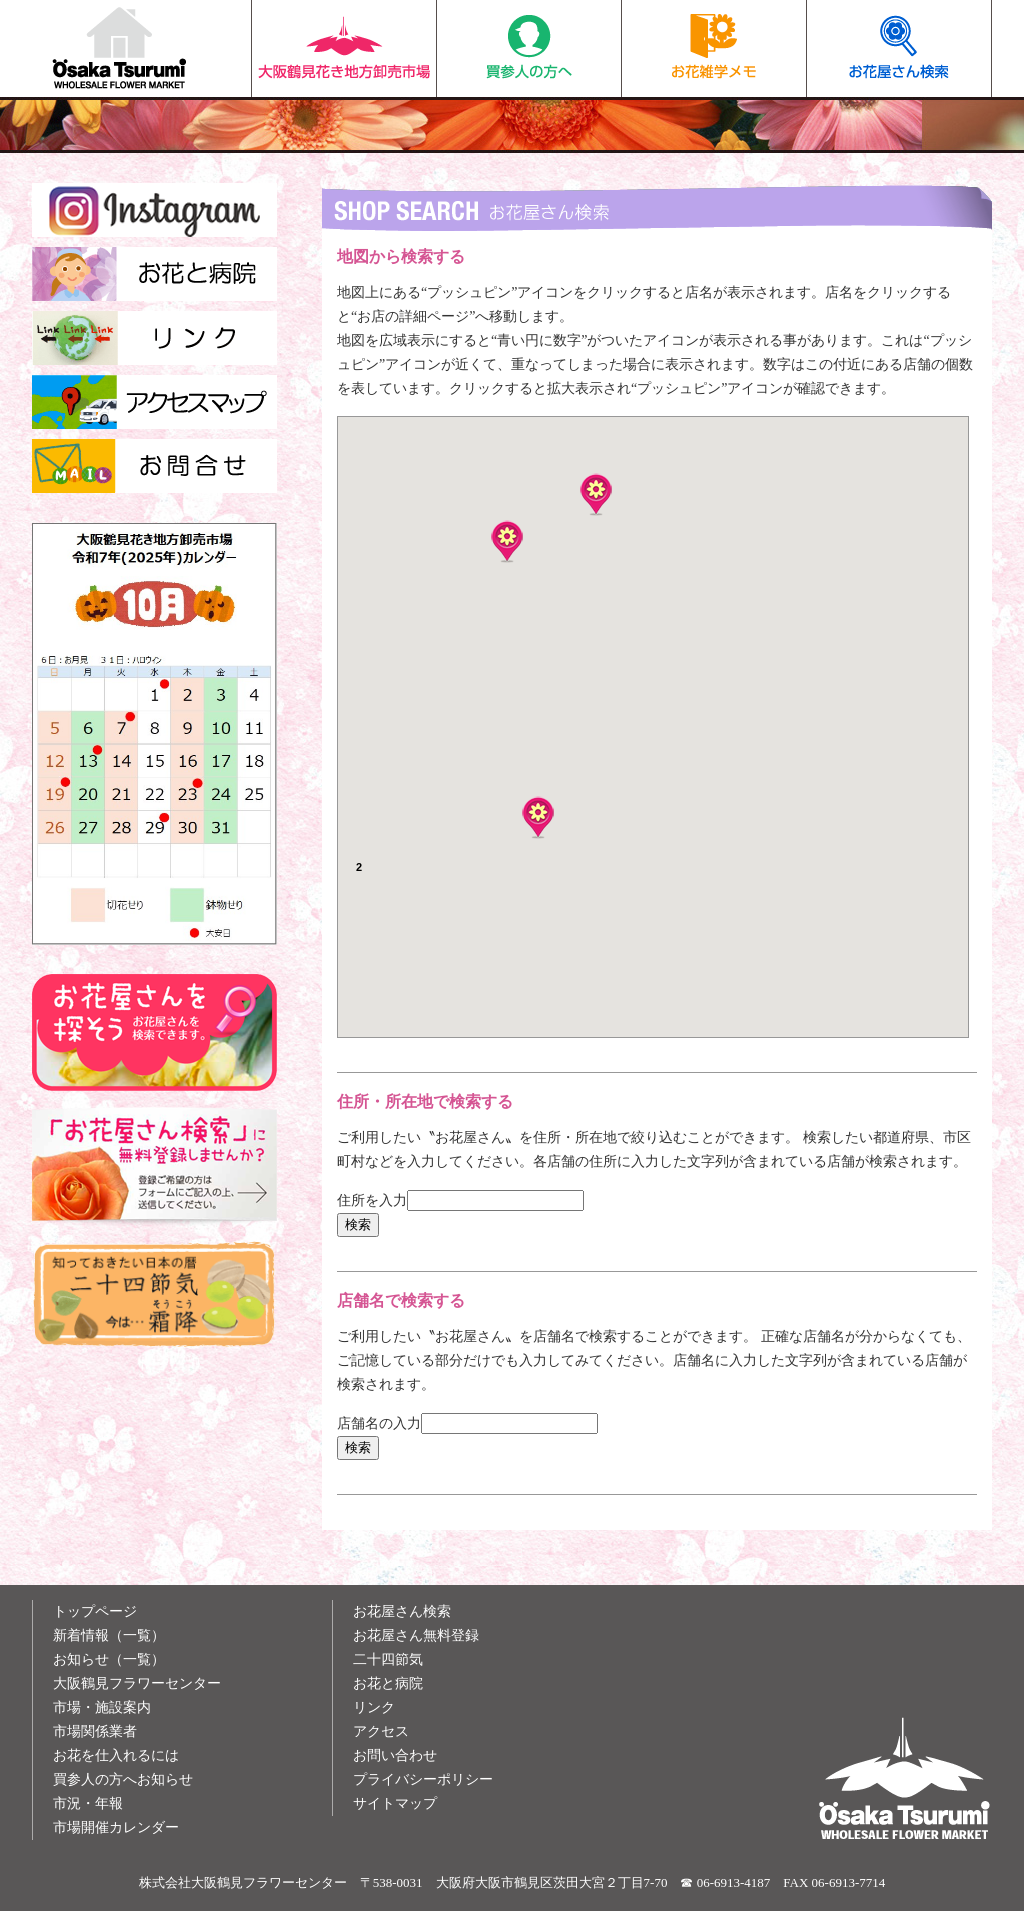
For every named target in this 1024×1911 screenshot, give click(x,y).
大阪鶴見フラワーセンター (137, 1683)
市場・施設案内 (102, 1707)
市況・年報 (88, 1803)
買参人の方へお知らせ (123, 1779)
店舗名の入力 (379, 1423)
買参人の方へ (529, 48)
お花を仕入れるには (116, 1755)
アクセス (381, 1731)
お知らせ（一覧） (109, 1659)
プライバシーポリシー (423, 1779)
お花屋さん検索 (898, 48)
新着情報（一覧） (109, 1635)
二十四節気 (388, 1659)
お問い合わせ (395, 1755)
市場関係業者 (95, 1731)
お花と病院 (388, 1683)
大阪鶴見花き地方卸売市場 (344, 48)
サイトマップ (395, 1803)
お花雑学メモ (714, 48)
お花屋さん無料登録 (416, 1635)
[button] (538, 817)
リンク (374, 1707)
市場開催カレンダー (116, 1827)
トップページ (95, 1611)
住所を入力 (372, 1200)
